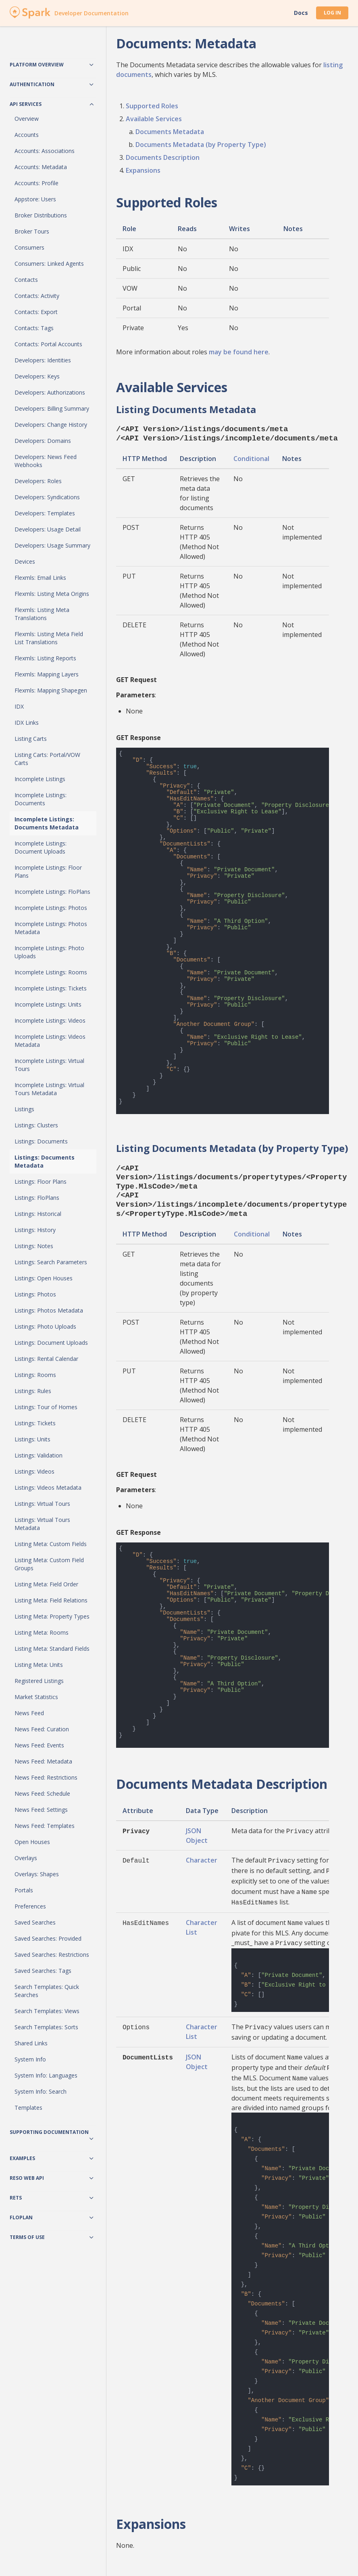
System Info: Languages (46, 2075)
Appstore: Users (35, 199)
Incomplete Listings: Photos (51, 908)
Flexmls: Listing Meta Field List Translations (49, 638)
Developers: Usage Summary (52, 545)
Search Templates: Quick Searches (47, 1991)
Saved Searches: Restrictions (52, 1954)
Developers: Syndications (47, 497)
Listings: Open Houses (44, 1278)
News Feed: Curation (42, 1729)
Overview (27, 118)
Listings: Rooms (35, 1375)
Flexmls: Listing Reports (45, 658)
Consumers (29, 247)
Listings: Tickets (35, 1423)
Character (201, 1853)
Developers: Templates (45, 513)
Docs (301, 13)
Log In (332, 12)
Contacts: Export (36, 312)
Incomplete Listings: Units (48, 1004)
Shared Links (31, 2043)
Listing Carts (31, 738)
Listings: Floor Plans (41, 1181)
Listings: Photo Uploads (45, 1326)
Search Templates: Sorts (46, 2027)
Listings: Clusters (36, 1125)
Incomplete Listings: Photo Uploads (49, 952)
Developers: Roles (38, 481)
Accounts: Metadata (41, 167)
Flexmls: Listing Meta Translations (42, 614)
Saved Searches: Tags (43, 1970)
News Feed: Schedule (42, 1793)
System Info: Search (41, 2091)
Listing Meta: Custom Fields (51, 1544)
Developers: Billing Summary (52, 408)
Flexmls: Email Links (40, 577)
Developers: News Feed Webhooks (46, 461)
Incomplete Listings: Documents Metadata (47, 823)
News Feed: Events (39, 1745)
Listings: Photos (35, 1294)
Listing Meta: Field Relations (51, 1600)
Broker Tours (32, 231)
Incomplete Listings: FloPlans (52, 891)
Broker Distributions (41, 215)
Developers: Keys (37, 376)
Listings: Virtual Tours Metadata (42, 1524)
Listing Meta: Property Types (52, 1616)
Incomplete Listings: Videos (50, 1020)
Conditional (251, 457)
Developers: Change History (51, 424)
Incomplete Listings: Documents (41, 799)
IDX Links (27, 722)
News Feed (29, 1713)
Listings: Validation (38, 1455)
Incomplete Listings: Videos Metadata (50, 1040)
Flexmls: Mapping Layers (47, 674)
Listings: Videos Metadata (48, 1487)
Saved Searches (35, 1922)
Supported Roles (152, 105)
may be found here (238, 351)
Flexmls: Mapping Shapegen (51, 690)
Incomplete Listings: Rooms (51, 972)
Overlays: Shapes (37, 1874)
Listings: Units (32, 1439)
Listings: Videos (34, 1471)
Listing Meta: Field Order (46, 1584)
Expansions (143, 170)
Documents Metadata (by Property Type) (200, 144)
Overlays (26, 1858)
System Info (30, 2059)
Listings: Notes (34, 1246)
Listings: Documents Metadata (45, 1161)
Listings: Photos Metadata (49, 1310)
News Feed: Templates (45, 1826)
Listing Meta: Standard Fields (52, 1648)
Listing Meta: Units (39, 1664)
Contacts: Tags (34, 328)
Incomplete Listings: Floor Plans (48, 871)
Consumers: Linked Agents (49, 263)
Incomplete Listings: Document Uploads (41, 847)
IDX (19, 706)
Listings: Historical (38, 1214)
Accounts (27, 135)
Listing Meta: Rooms (42, 1632)
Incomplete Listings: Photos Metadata (51, 928)
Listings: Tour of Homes (46, 1407)
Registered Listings (39, 1681)
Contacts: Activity (37, 296)
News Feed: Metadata (43, 1761)
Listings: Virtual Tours (42, 1503)
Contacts (26, 279)
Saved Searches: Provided (48, 1938)
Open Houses (32, 1842)
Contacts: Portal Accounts (48, 344)
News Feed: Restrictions (46, 1777)
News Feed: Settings (41, 1809)
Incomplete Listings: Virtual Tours (49, 1065)
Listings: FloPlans (37, 1197)
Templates (28, 2107)
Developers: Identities (43, 360)
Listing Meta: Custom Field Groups (49, 1564)
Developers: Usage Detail (48, 529)
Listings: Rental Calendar (46, 1358)
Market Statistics (36, 1697)
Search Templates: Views (47, 2011)
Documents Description (163, 157)
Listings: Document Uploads (51, 1342)
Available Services (154, 118)
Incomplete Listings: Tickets (51, 988)
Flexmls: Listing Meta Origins (52, 593)
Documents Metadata (169, 131)
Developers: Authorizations (50, 392)
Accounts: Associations (45, 151)
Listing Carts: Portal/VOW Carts (47, 759)
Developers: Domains (43, 440)
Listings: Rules (33, 1391)
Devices (25, 561)
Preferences (30, 1906)
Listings (24, 1109)
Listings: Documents (41, 1141)
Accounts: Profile (36, 183)
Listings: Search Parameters (51, 1262)
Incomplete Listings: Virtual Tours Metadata (49, 1089)
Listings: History (35, 1230)
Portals (24, 1890)
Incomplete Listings (40, 779)
